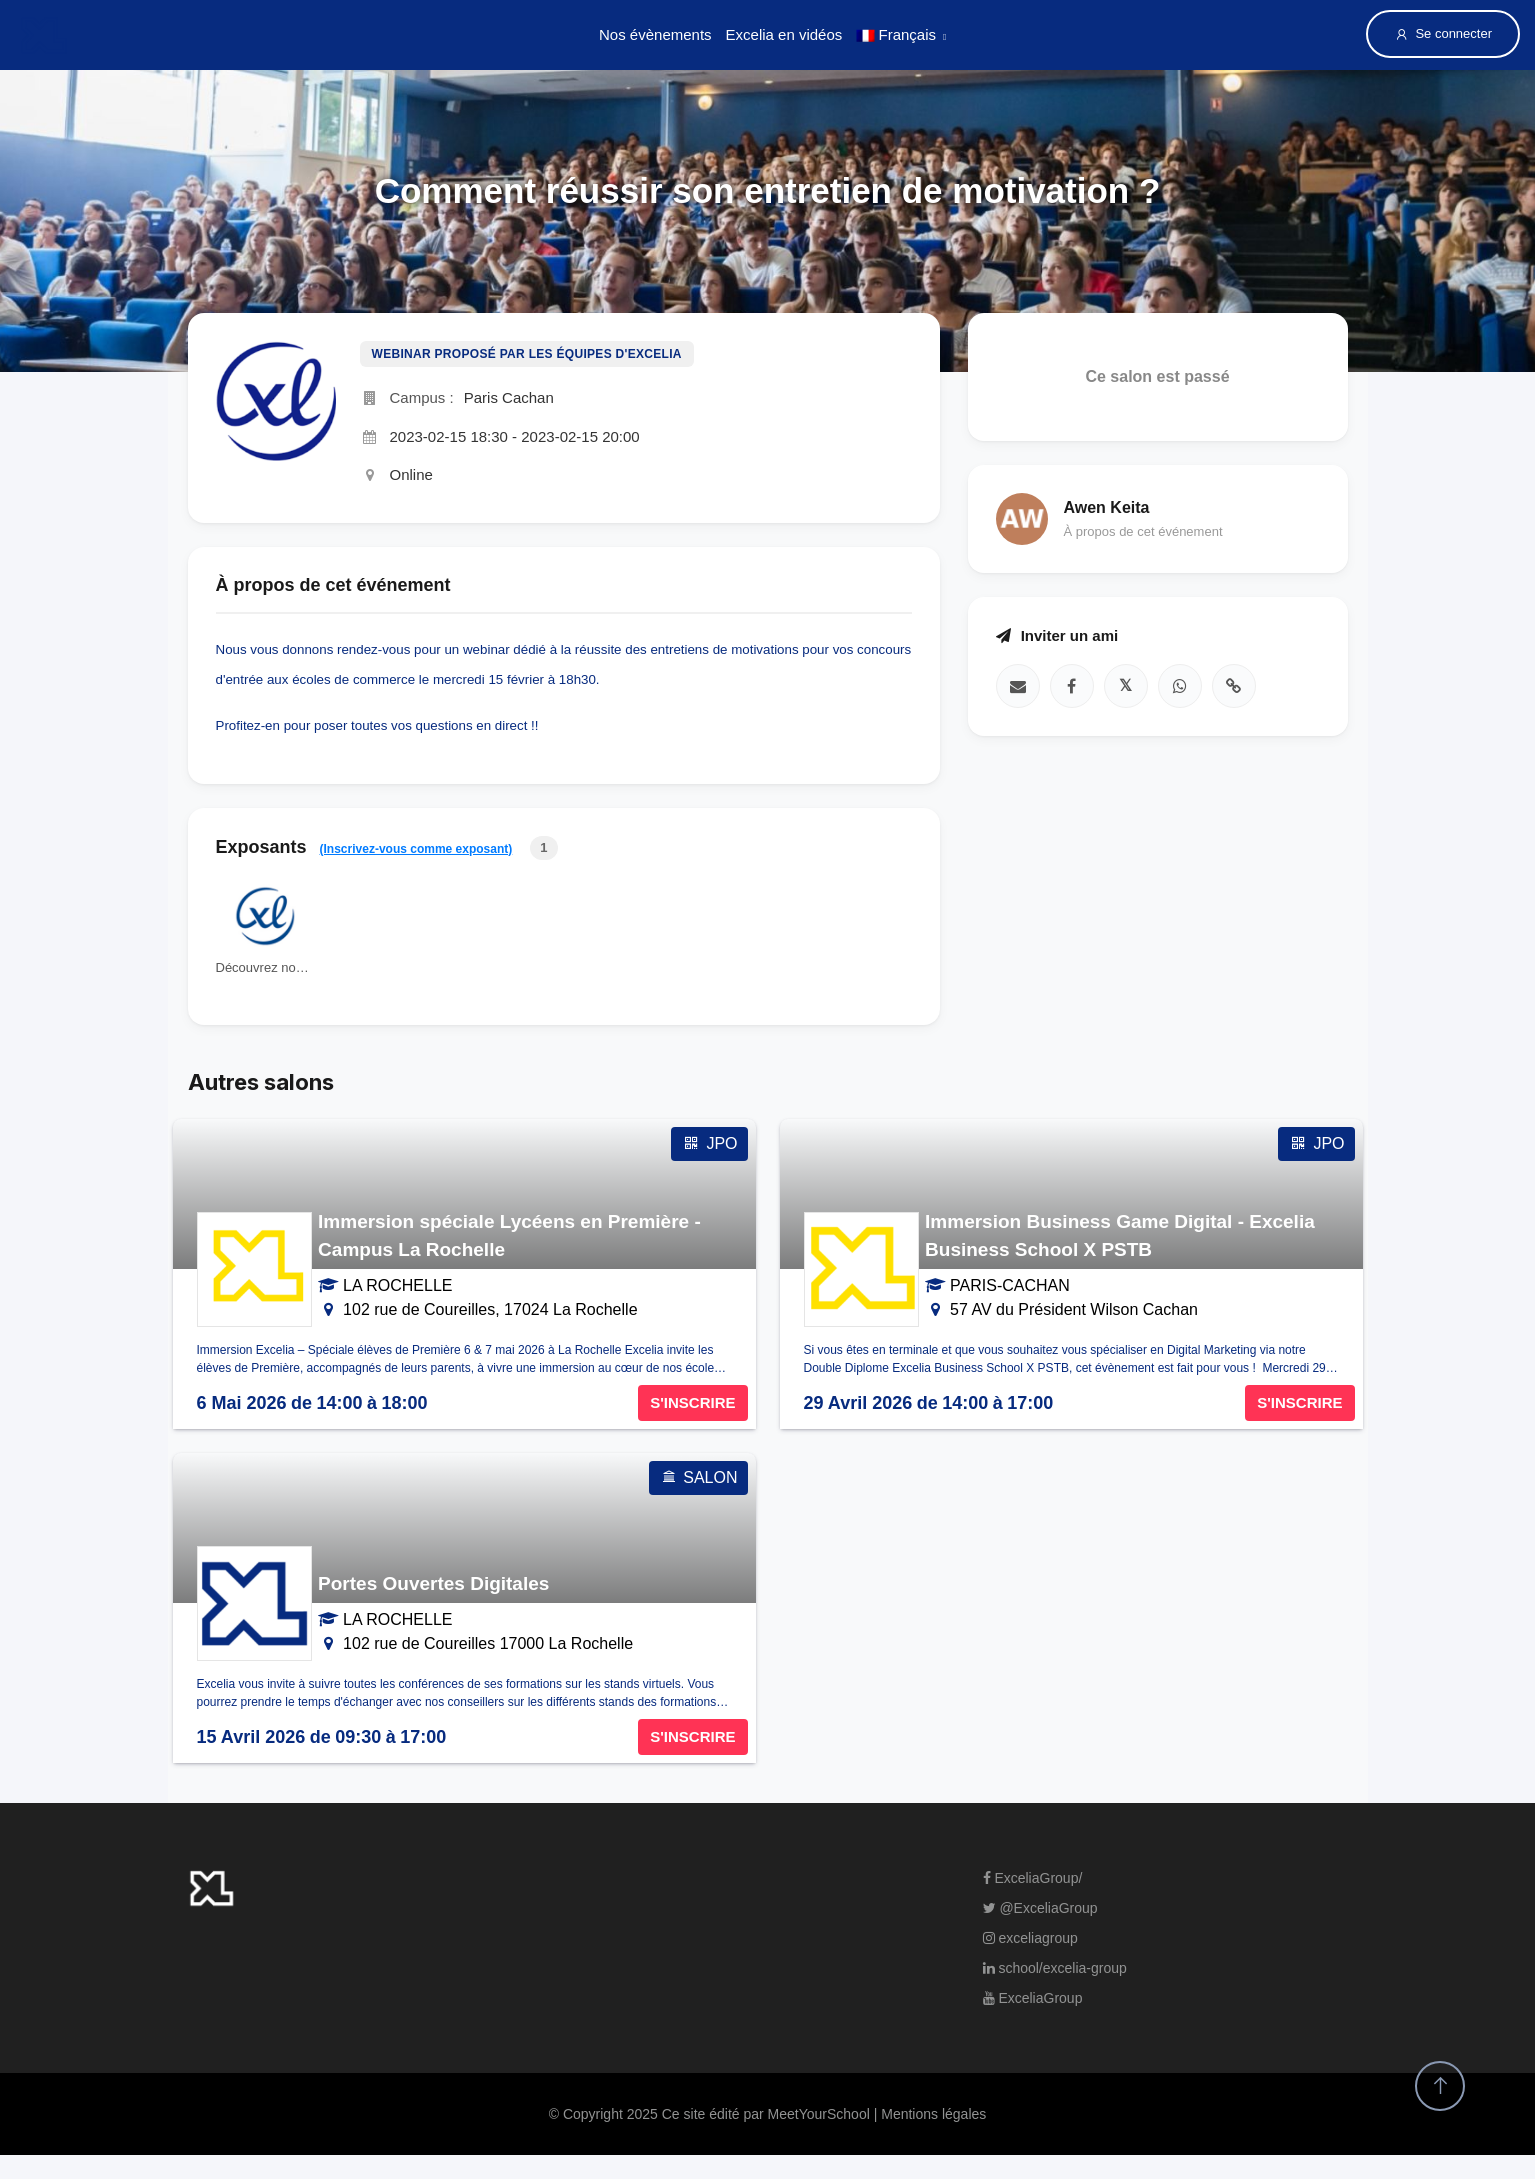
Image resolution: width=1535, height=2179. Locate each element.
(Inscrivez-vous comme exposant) (416, 849)
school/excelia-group (1055, 1968)
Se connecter (1443, 34)
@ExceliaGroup (1040, 1908)
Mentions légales (933, 2114)
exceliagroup (1030, 1938)
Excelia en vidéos (784, 34)
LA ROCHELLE (397, 1285)
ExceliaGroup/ (1033, 1878)
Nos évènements (655, 34)
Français (896, 34)
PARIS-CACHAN (1010, 1285)
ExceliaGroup (1033, 1998)
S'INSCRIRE (692, 1402)
